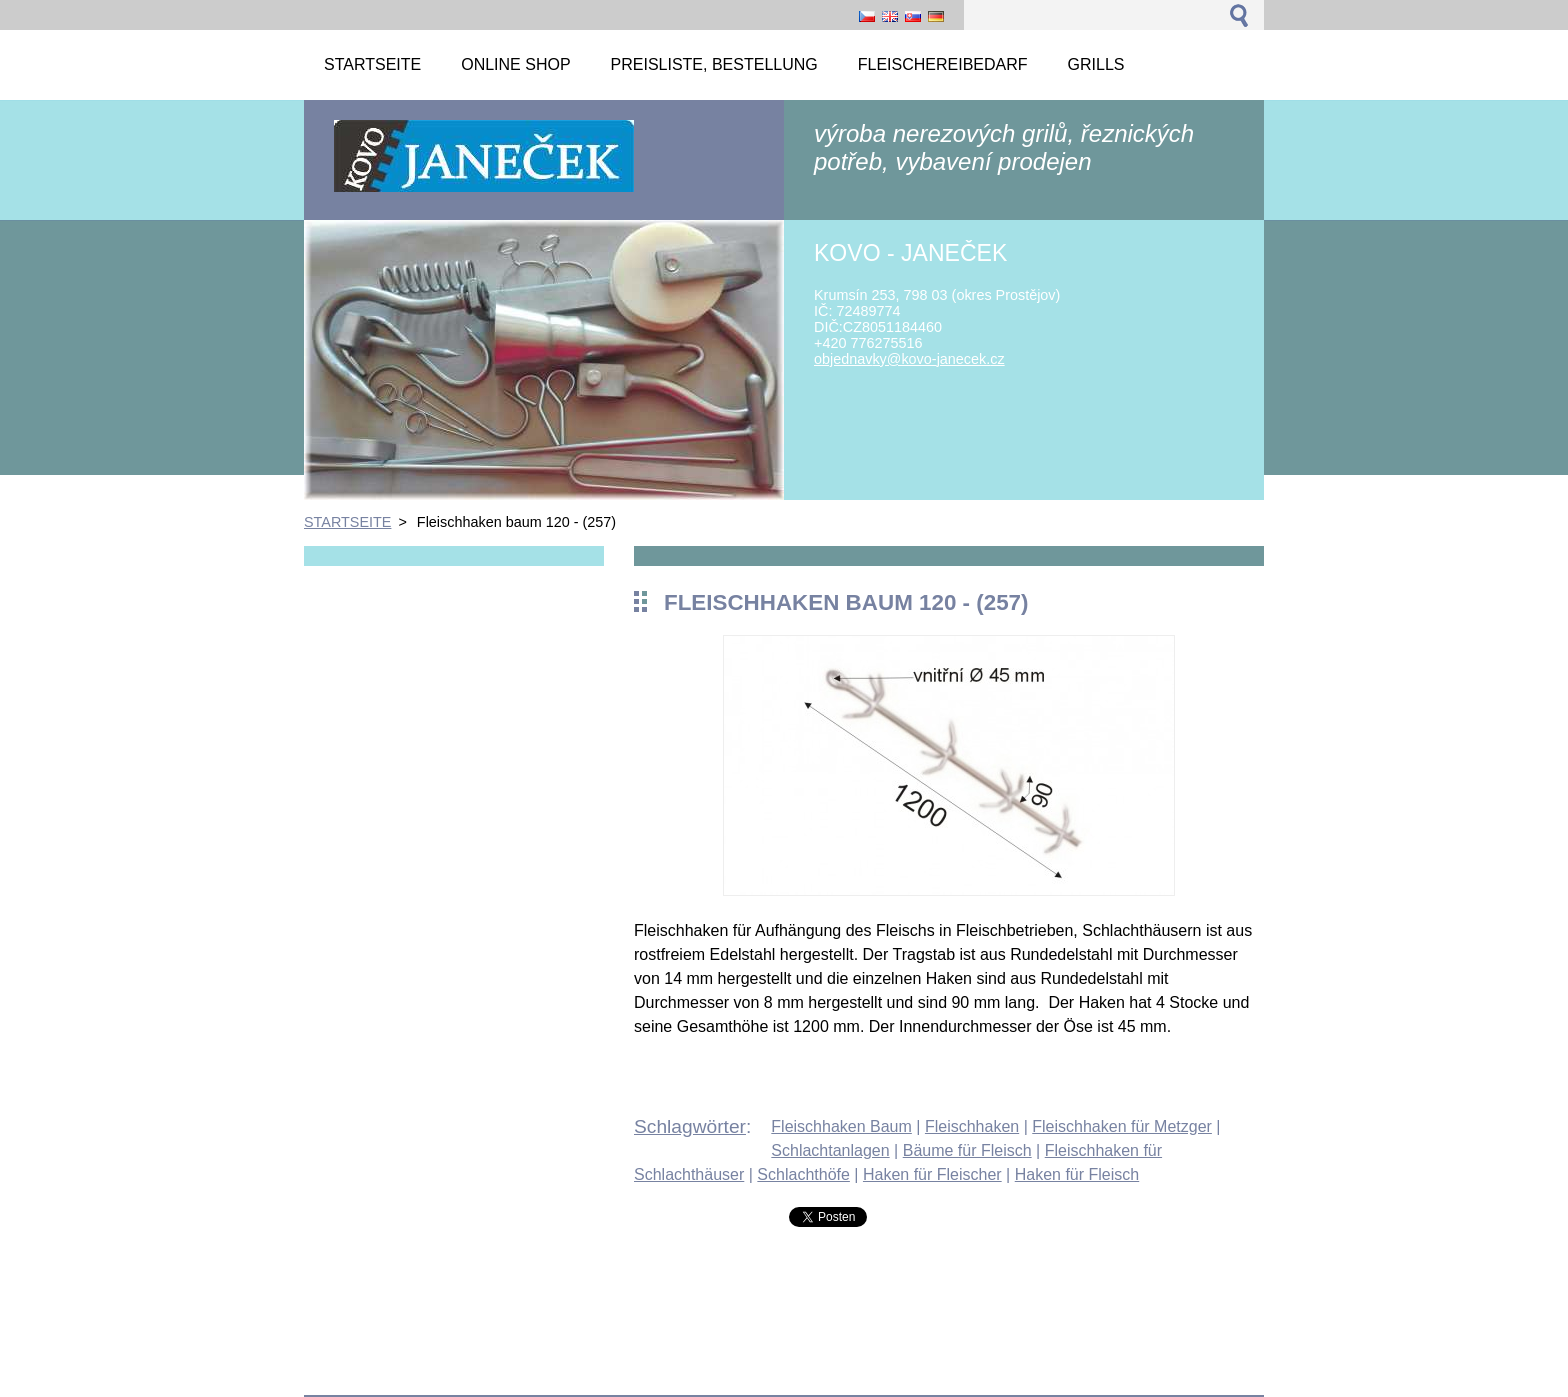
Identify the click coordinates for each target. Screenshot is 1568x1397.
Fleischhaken (972, 1126)
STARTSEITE (347, 522)
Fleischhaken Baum (841, 1126)
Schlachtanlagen (830, 1150)
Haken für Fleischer (932, 1174)
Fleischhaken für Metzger (1122, 1126)
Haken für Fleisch (1077, 1174)
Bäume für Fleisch (967, 1150)
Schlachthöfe (803, 1174)
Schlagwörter (690, 1126)
